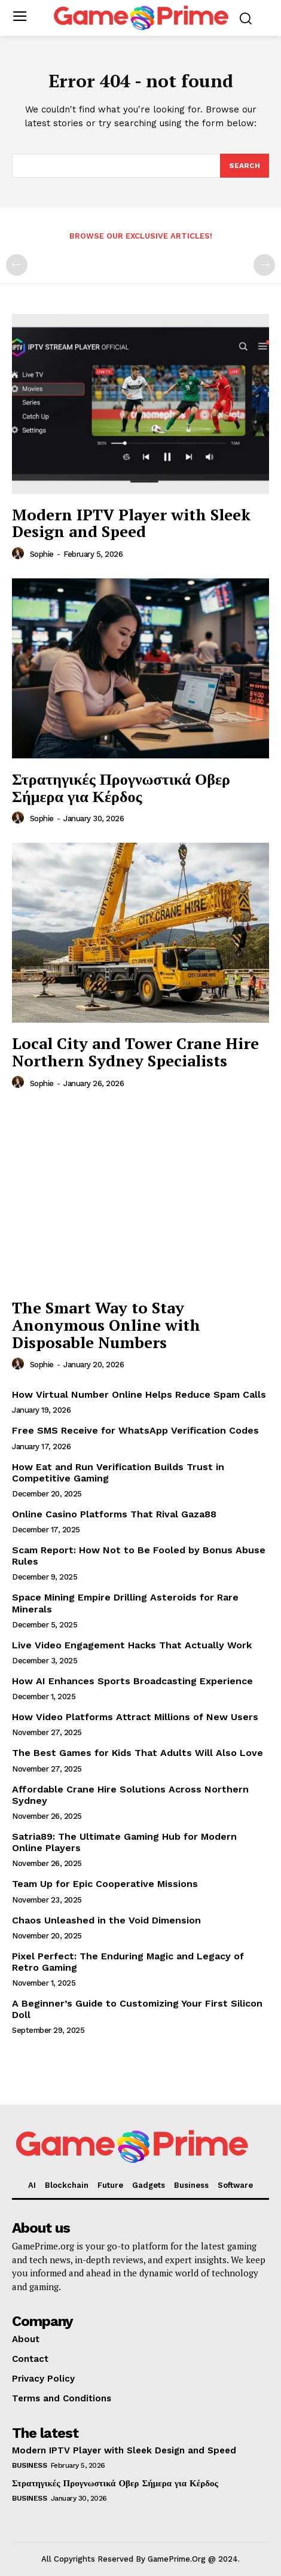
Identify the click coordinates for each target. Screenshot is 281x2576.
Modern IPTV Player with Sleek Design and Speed (131, 523)
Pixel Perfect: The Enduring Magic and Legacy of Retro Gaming (128, 1961)
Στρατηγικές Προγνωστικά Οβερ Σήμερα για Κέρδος (121, 787)
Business (29, 2465)
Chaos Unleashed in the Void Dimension (106, 1920)
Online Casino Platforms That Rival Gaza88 (114, 1514)
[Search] (244, 166)
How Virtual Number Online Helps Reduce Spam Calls (139, 1394)
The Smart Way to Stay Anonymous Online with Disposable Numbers (106, 1324)
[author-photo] (20, 553)
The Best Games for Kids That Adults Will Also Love (137, 1752)
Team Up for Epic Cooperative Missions (105, 1883)
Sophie (42, 554)
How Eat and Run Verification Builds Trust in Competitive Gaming (118, 1472)
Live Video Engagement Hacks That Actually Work (132, 1645)
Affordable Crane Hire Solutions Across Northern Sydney (130, 1795)
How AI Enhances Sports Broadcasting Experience (132, 1681)
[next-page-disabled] (264, 265)
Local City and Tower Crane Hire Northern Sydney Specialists (135, 1052)
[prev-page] (17, 265)
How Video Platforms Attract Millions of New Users (135, 1717)
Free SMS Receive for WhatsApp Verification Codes (135, 1430)
